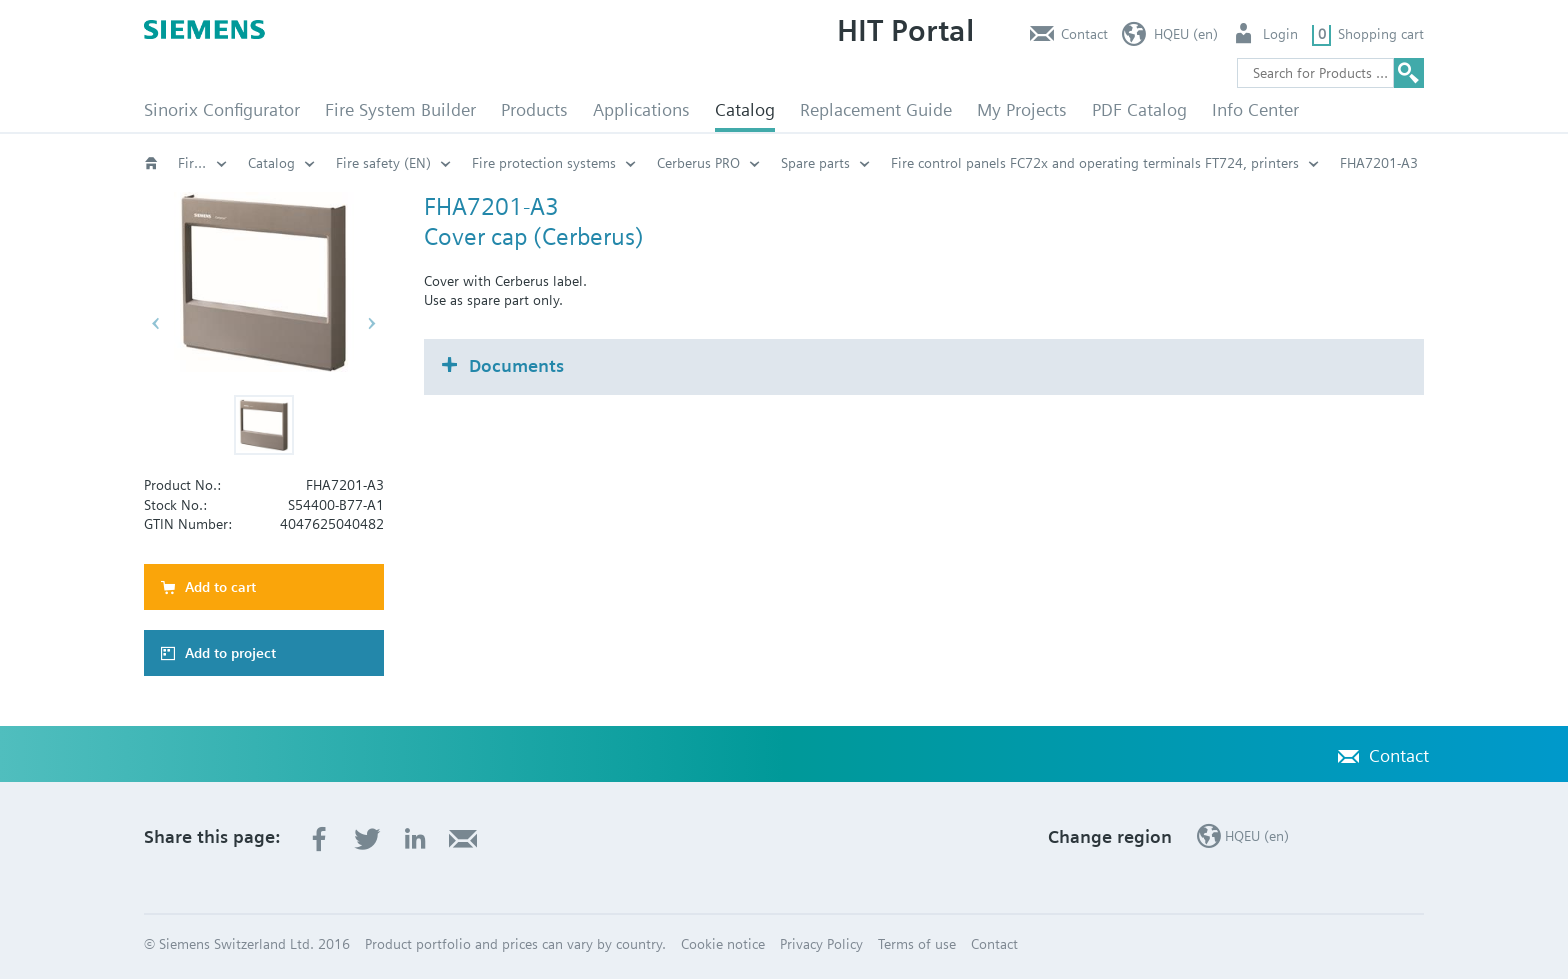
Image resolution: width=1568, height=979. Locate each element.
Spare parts (815, 163)
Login (1280, 34)
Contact (1084, 34)
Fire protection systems (544, 163)
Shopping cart (1381, 34)
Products (534, 109)
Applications (641, 109)
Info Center (1255, 109)
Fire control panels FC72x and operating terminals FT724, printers (1095, 163)
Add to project (230, 653)
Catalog (745, 109)
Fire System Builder (400, 109)
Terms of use (917, 944)
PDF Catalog (1139, 109)
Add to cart (220, 587)
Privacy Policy (821, 944)
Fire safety (203, 163)
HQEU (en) (1186, 34)
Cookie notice (723, 944)
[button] (264, 425)
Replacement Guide (876, 109)
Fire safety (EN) (383, 163)
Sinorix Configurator (222, 109)
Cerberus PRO (698, 163)
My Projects (1022, 109)
